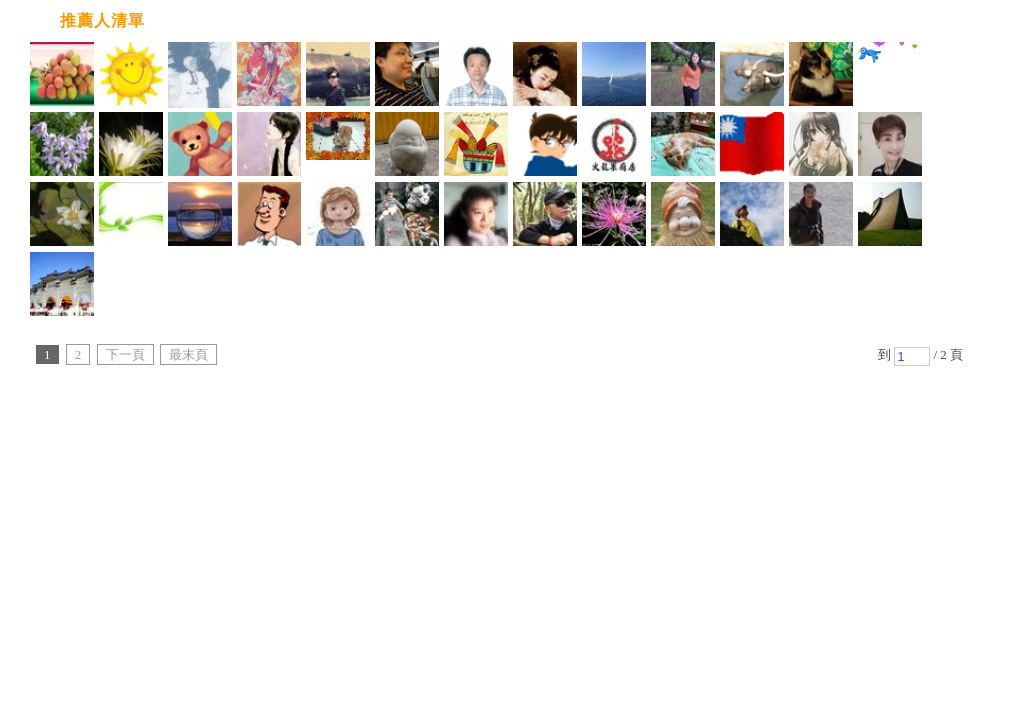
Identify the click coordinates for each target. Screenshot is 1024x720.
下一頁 (125, 354)
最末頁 (188, 354)
